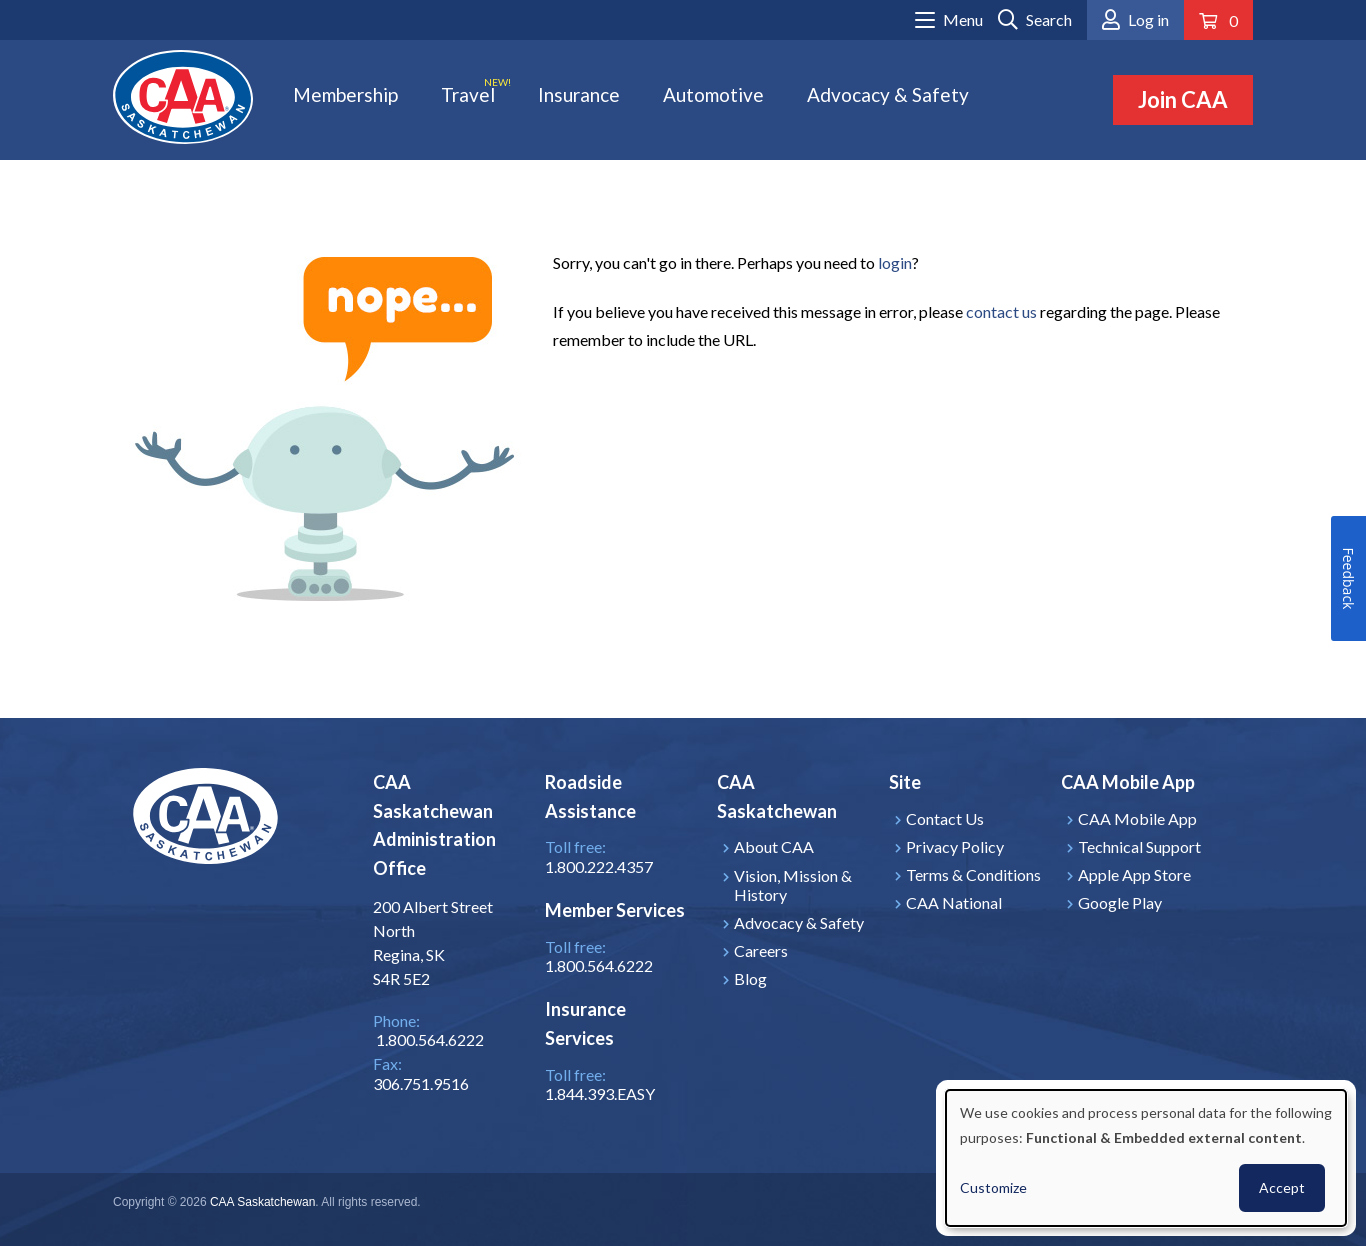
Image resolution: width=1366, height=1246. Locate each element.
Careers (761, 950)
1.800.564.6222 (599, 965)
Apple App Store (1134, 874)
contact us (1001, 311)
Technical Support (1139, 846)
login (895, 262)
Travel (468, 94)
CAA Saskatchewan (262, 1202)
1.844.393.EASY (600, 1093)
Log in (1148, 19)
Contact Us (945, 818)
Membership (345, 94)
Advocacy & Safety (888, 94)
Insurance (579, 94)
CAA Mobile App (1137, 818)
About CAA (774, 846)
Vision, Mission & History (793, 885)
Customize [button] (993, 1187)
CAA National (954, 902)
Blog (750, 978)
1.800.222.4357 (599, 866)
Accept (1282, 1187)
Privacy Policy (955, 846)
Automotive (713, 94)
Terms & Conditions (973, 874)
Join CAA (1183, 99)
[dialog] (1146, 1158)
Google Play (1120, 902)
